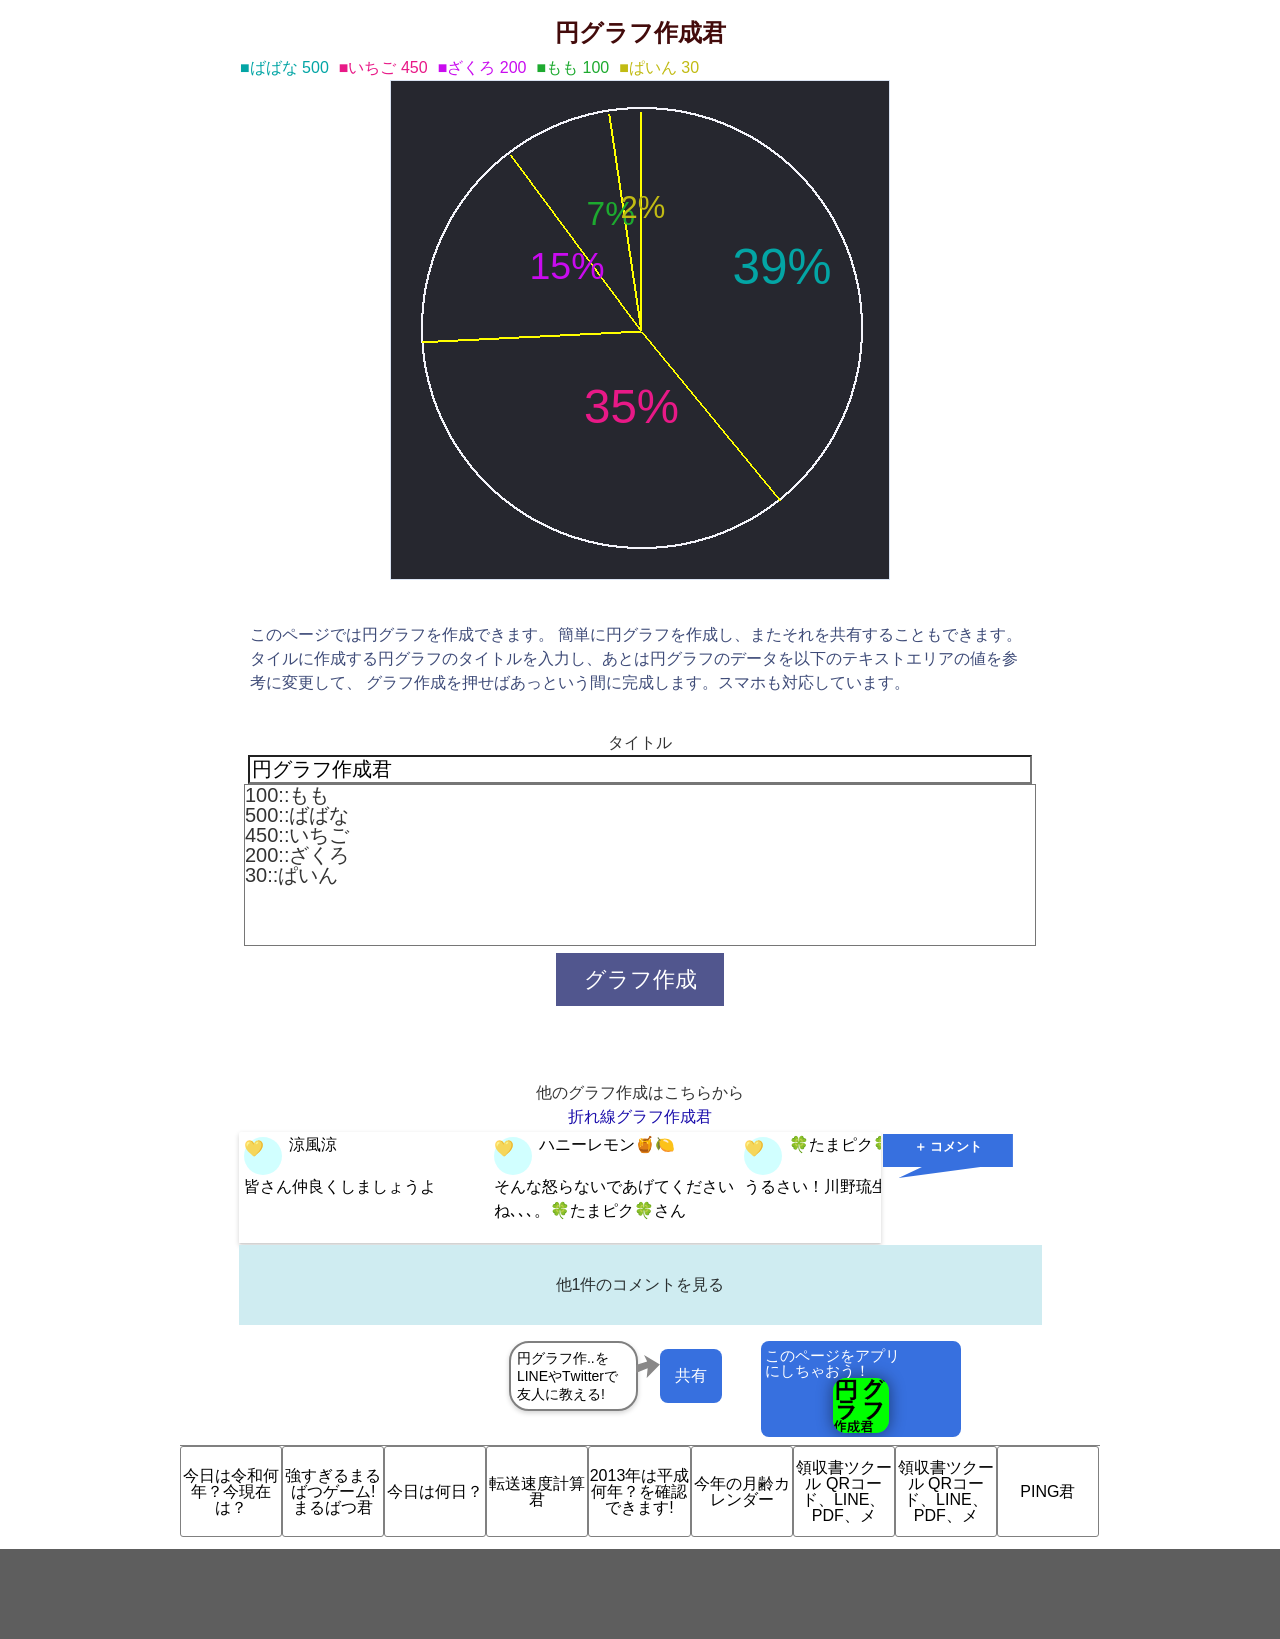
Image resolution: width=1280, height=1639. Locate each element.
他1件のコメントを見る (640, 1284)
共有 (691, 1375)
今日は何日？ (435, 1491)
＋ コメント (948, 1146)
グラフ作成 (640, 979)
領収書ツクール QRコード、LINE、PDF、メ (844, 1491)
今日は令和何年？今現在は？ (231, 1491)
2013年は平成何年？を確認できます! (640, 1491)
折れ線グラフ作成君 (640, 1116)
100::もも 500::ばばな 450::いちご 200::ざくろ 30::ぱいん (640, 865)
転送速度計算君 (537, 1491)
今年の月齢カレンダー (742, 1491)
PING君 (1047, 1491)
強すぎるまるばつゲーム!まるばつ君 (333, 1491)
